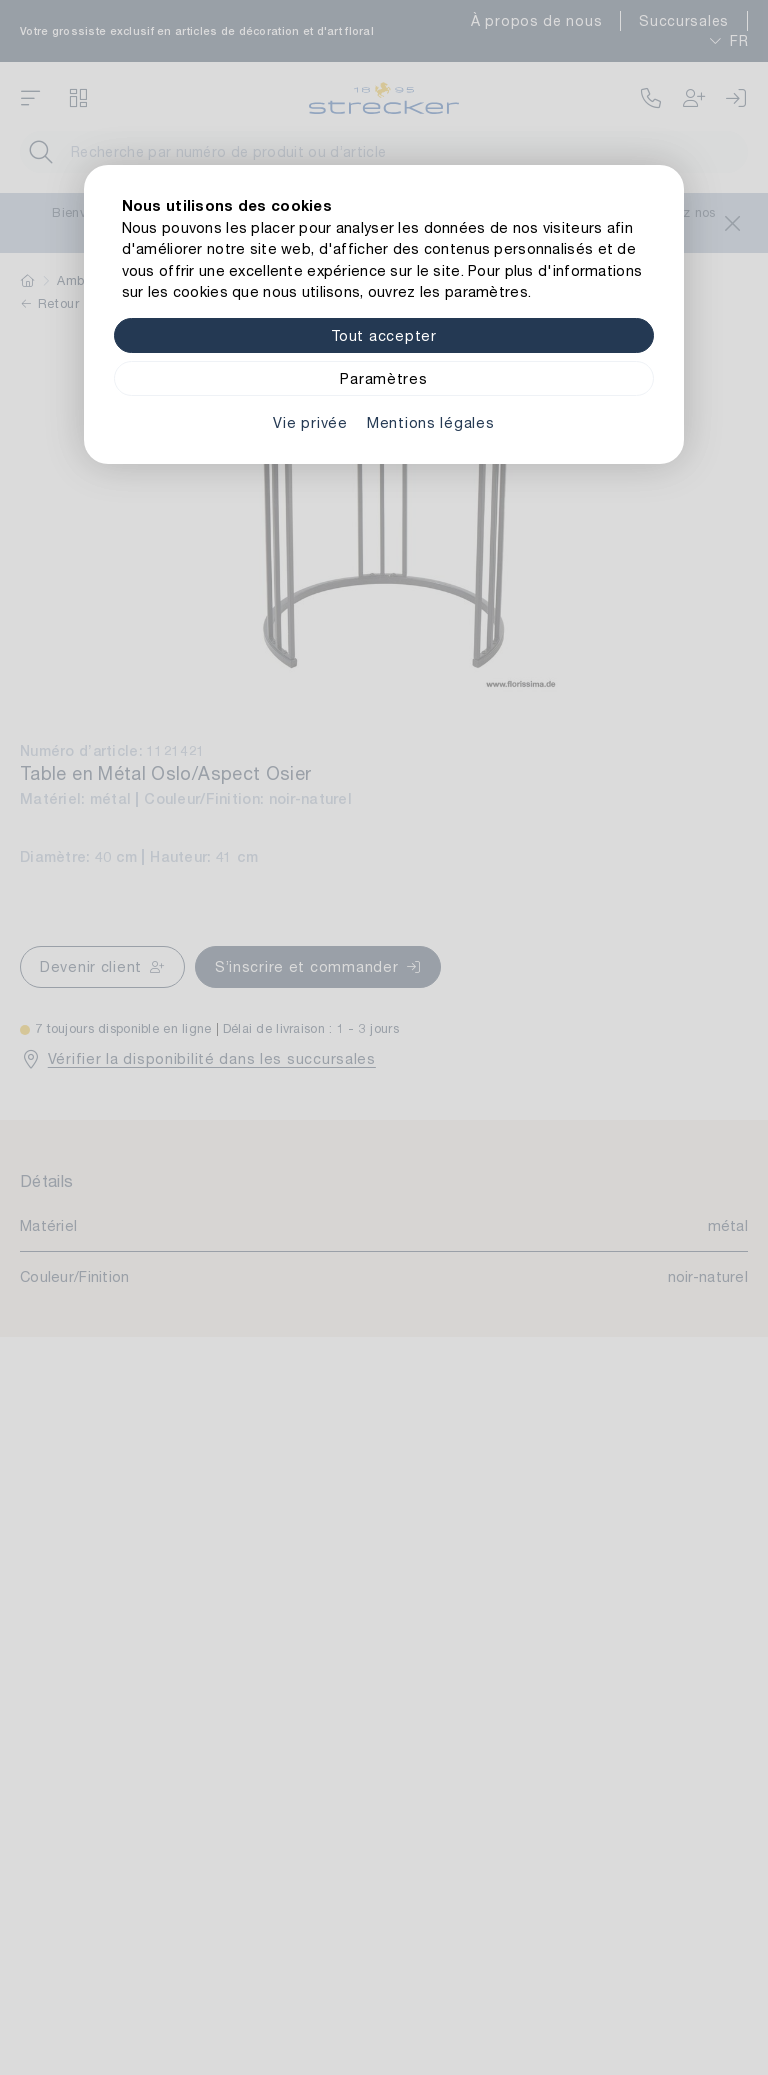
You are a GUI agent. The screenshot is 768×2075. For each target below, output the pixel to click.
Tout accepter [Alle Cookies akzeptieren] (383, 335)
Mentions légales (431, 422)
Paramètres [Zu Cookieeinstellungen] (383, 378)
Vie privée (310, 422)
